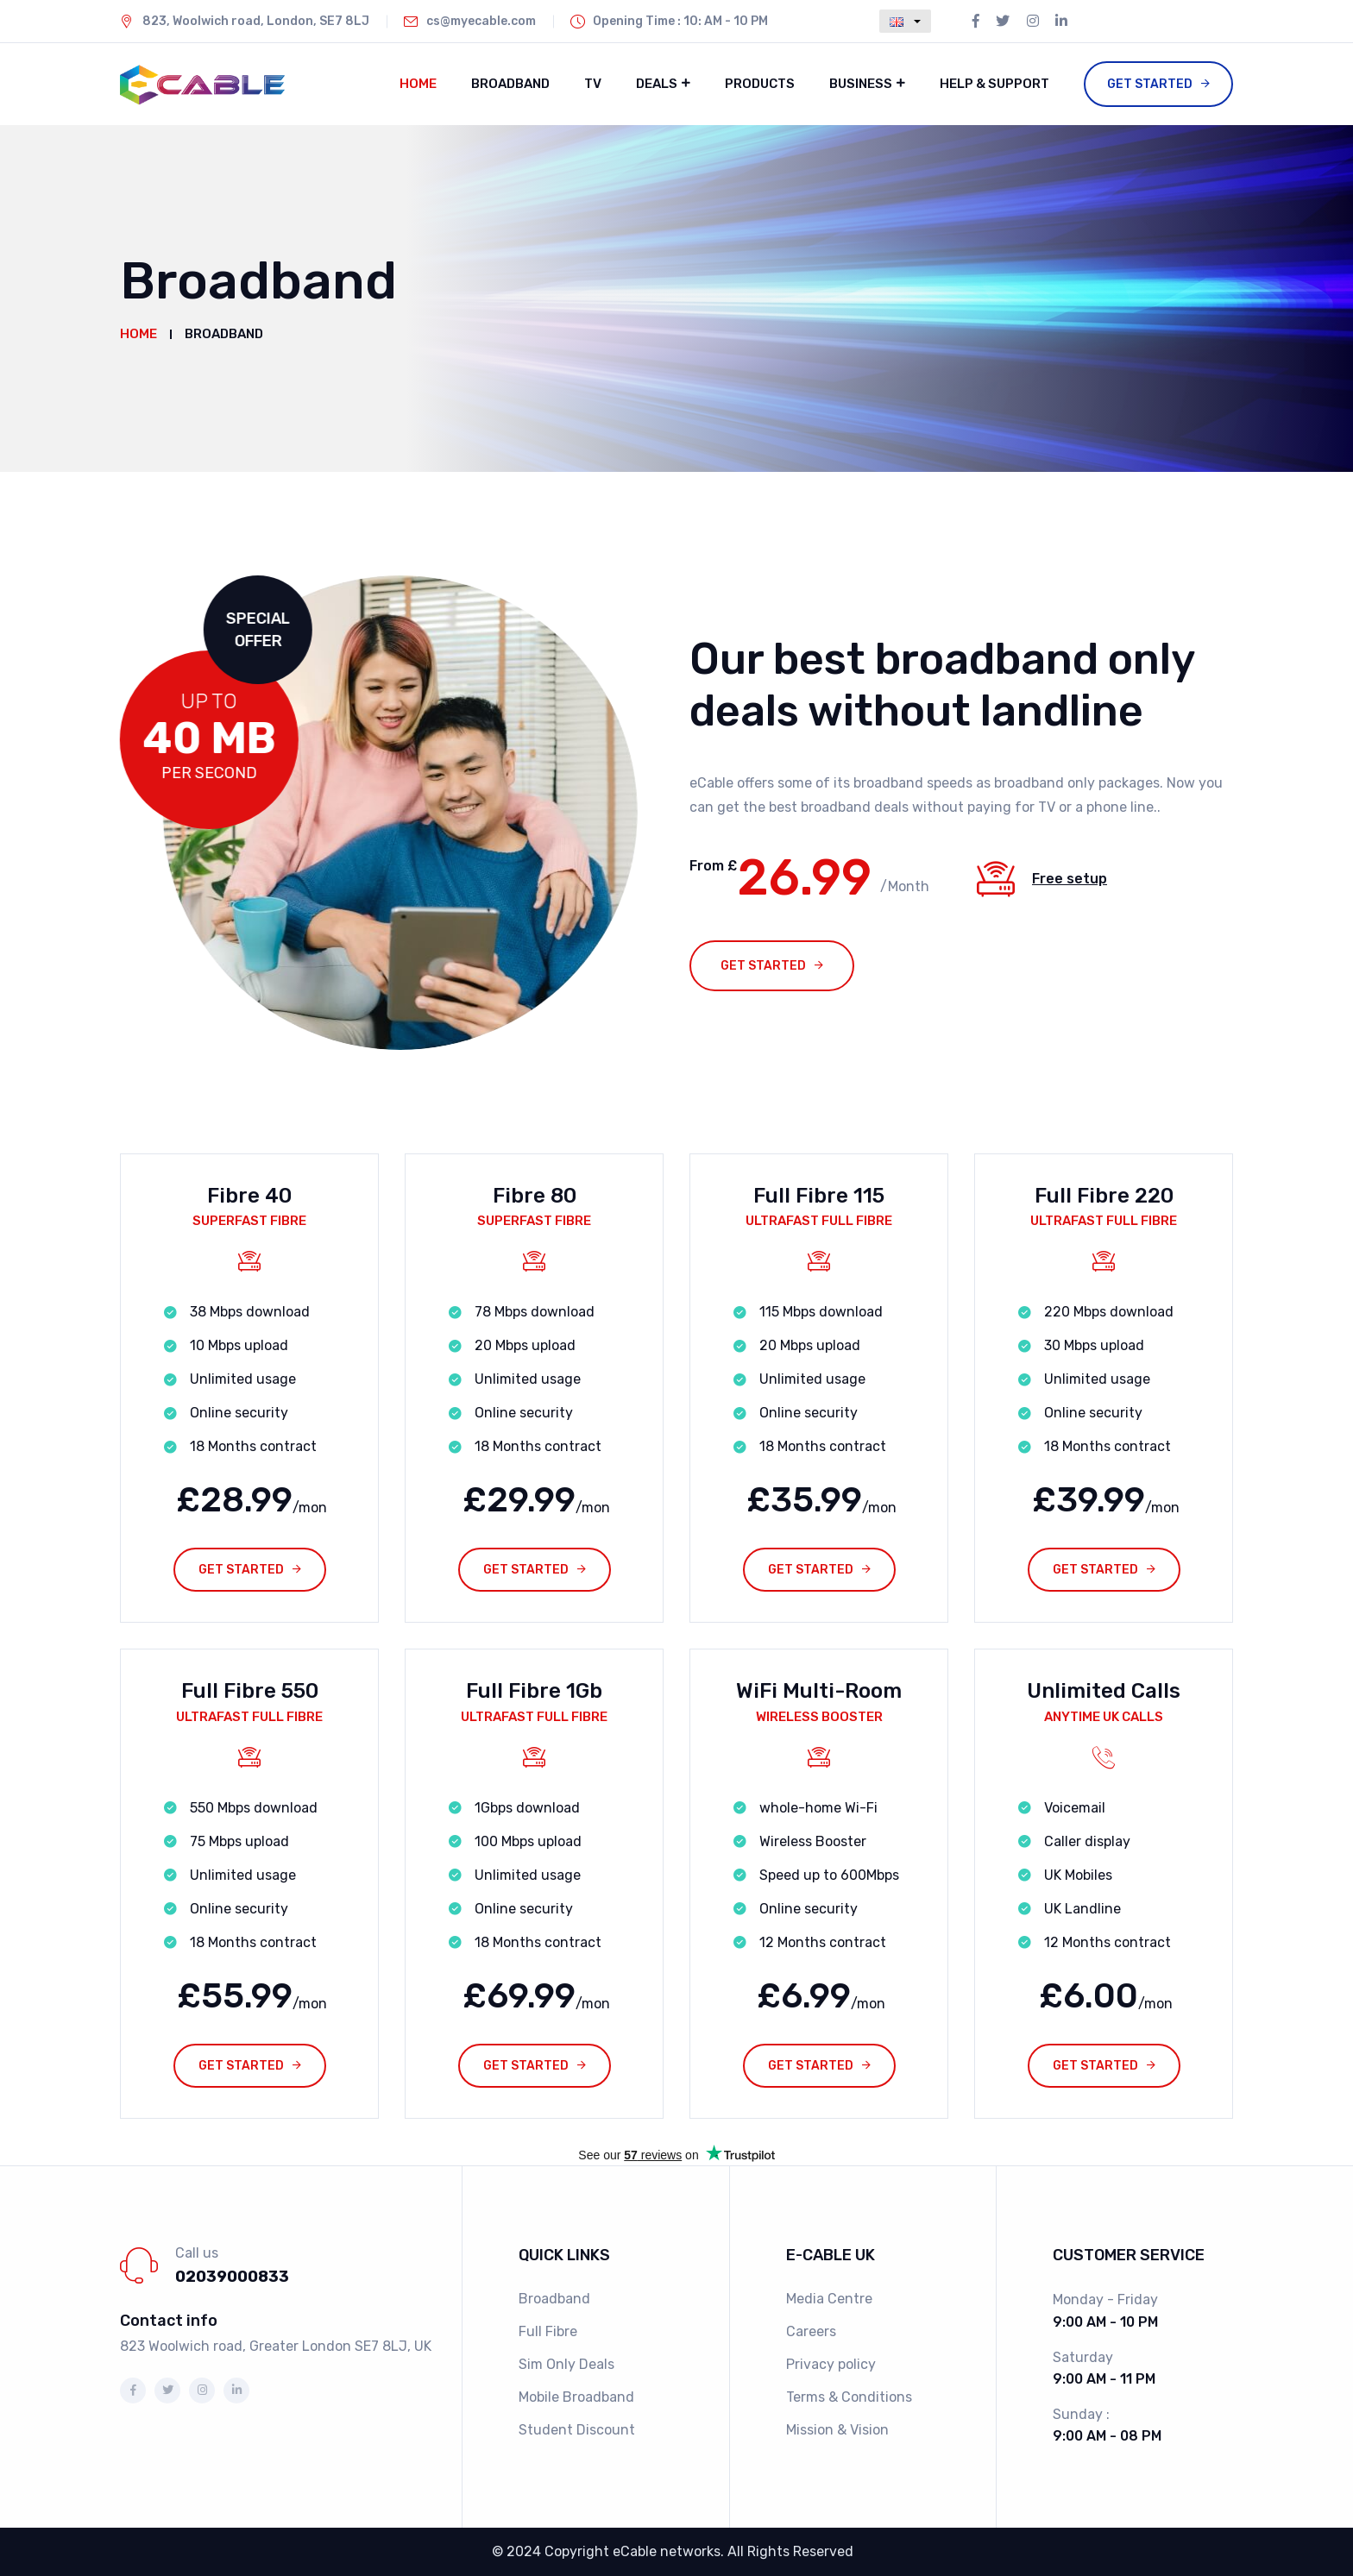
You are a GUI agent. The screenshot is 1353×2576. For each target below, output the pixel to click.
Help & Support (994, 83)
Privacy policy (831, 2364)
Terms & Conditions (849, 2397)
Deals (656, 83)
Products (760, 83)
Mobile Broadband (576, 2397)
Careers (811, 2331)
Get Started (1150, 84)
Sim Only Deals (566, 2364)
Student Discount (577, 2430)
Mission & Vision (837, 2430)
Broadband (510, 83)
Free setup (1069, 878)
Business (860, 83)
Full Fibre (548, 2331)
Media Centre (829, 2298)
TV (592, 83)
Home (418, 83)
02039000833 (232, 2276)
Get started (763, 965)
